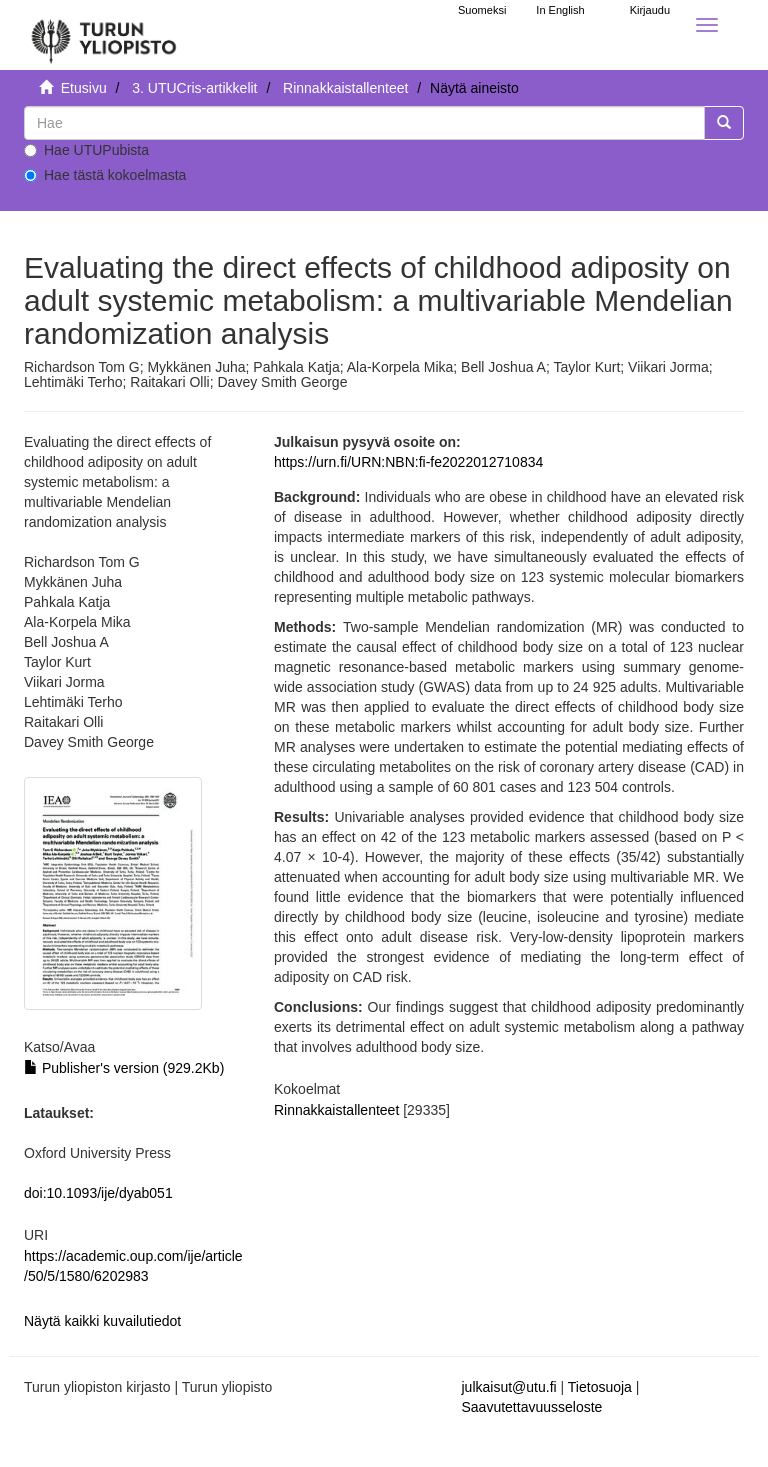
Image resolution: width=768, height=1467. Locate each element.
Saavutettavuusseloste (532, 1407)
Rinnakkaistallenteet (345, 88)
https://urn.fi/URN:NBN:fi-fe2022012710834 (408, 462)
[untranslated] (364, 123)
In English (560, 10)
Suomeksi (482, 10)
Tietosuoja (600, 1387)
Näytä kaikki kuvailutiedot (102, 1321)
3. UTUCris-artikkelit (194, 88)
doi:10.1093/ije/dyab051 (98, 1193)
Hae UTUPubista (86, 150)
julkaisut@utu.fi (509, 1387)
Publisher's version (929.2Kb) (124, 1068)
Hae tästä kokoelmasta (105, 175)
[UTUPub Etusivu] (104, 35)
